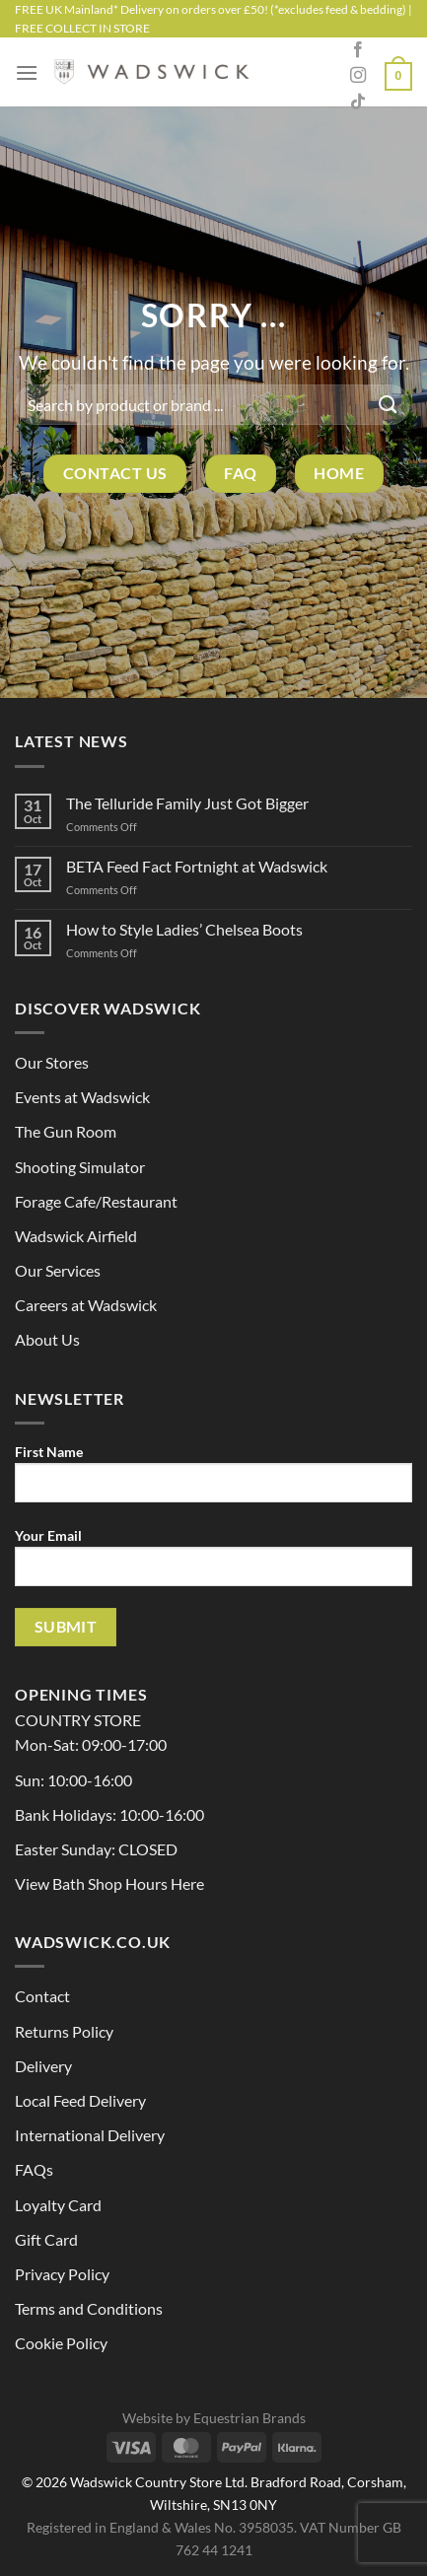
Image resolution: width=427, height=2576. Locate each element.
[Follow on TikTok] (358, 102)
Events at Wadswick (82, 1096)
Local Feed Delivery (80, 2100)
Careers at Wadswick (86, 1304)
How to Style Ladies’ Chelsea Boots (184, 929)
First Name (213, 1480)
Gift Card (46, 2239)
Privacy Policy (62, 2273)
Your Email (213, 1564)
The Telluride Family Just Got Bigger (187, 803)
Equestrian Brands (249, 2417)
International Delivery (90, 2134)
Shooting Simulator (80, 1166)
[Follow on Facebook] (358, 50)
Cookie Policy (61, 2342)
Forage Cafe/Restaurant (96, 1201)
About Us (47, 1339)
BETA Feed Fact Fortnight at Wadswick (196, 866)
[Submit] (388, 404)
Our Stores (52, 1062)
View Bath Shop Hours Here (109, 1883)
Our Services (58, 1270)
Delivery (43, 2065)
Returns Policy (64, 2031)
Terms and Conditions (89, 2308)
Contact (42, 1995)
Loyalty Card (58, 2204)
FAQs (34, 2169)
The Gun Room (65, 1131)
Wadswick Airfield (76, 1235)
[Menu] (26, 72)
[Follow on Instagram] (358, 76)
